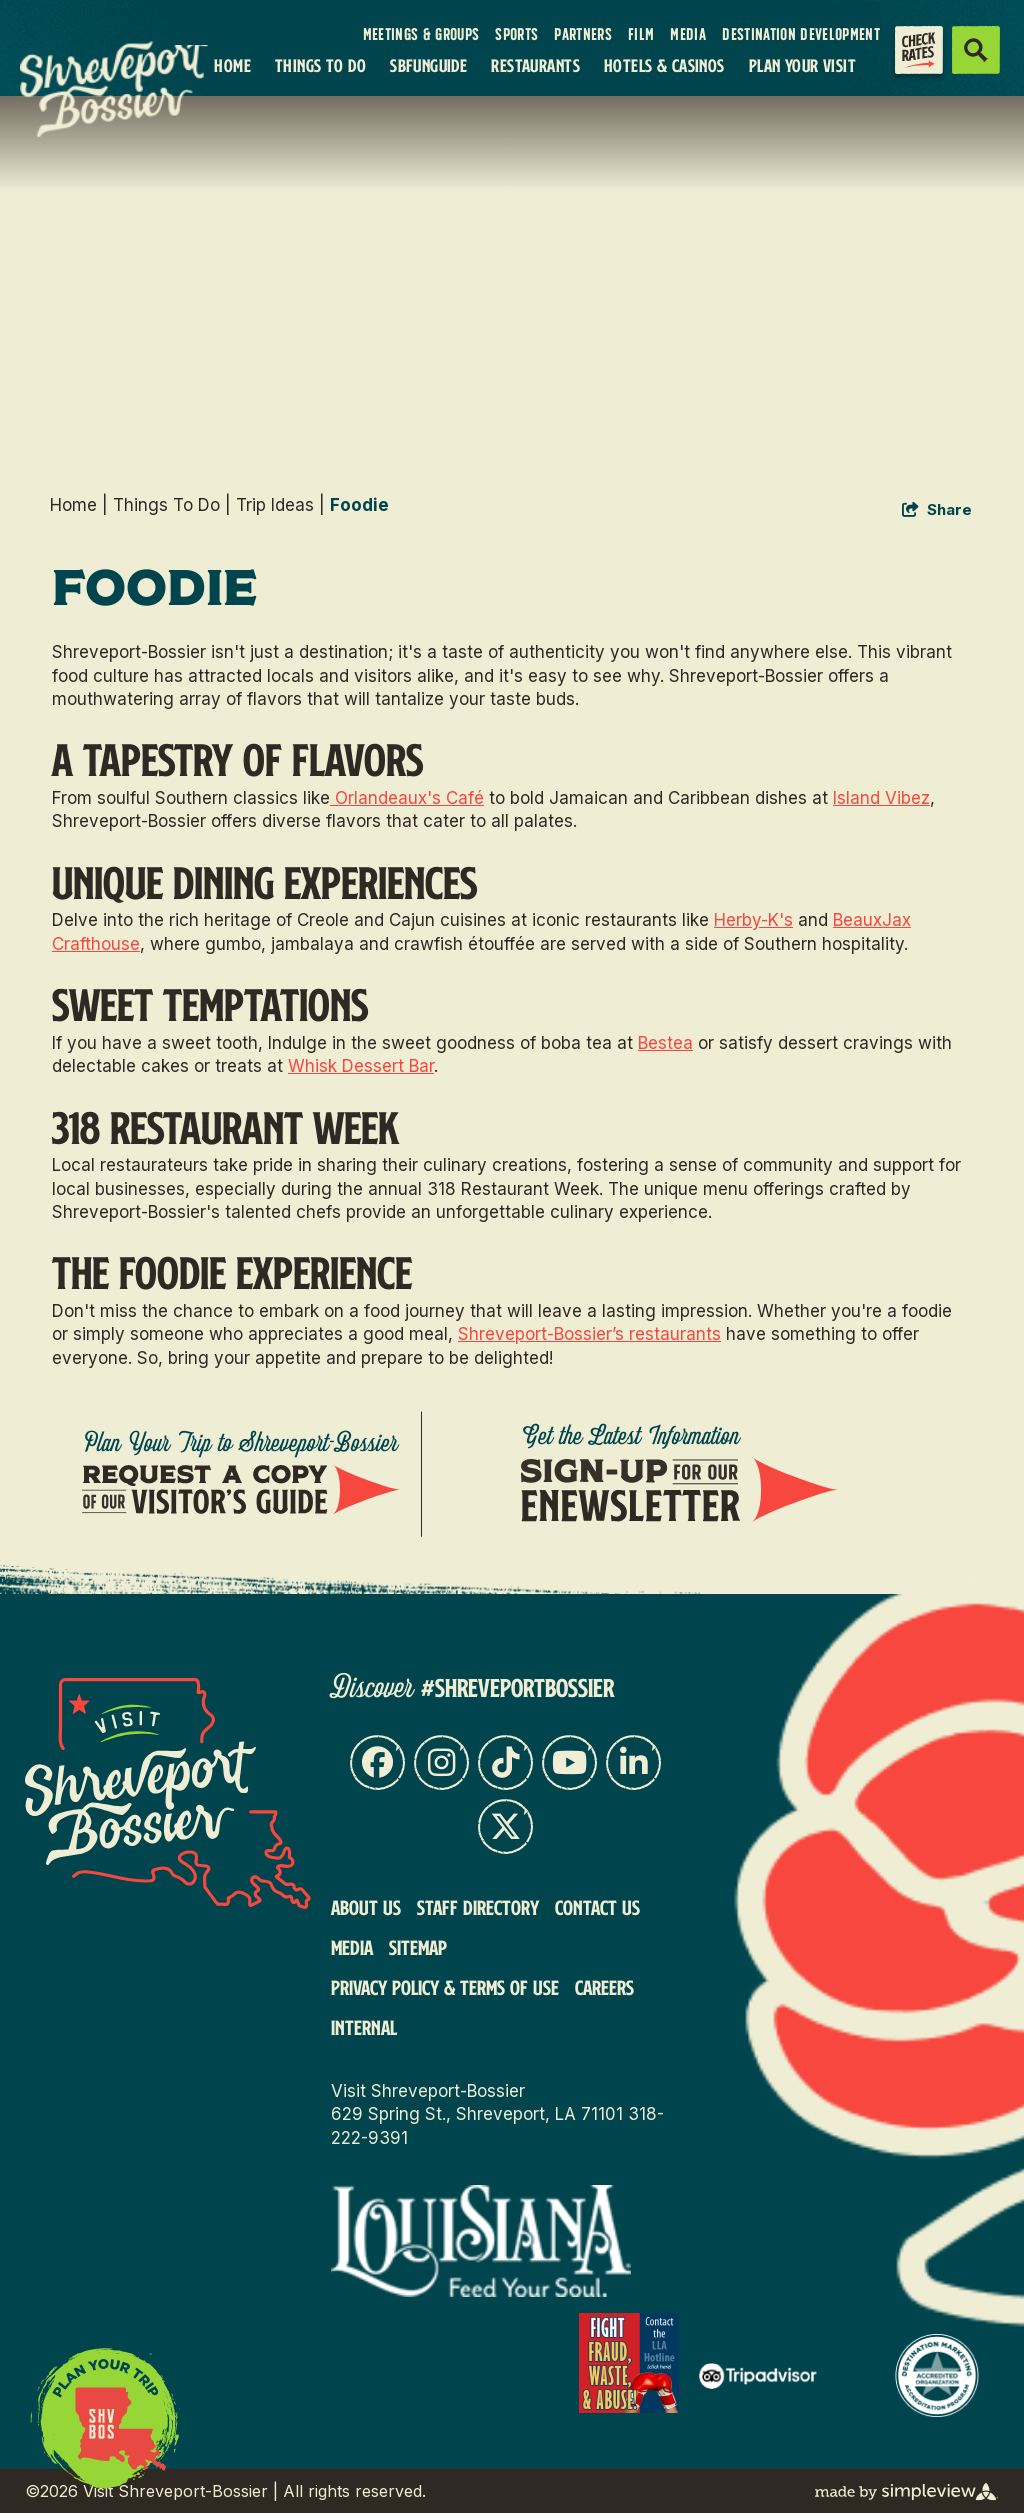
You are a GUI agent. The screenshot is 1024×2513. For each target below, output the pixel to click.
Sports (516, 34)
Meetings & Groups (421, 34)
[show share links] (937, 510)
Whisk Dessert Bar (361, 1066)
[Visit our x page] (505, 1826)
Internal (364, 2027)
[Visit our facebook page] (377, 1762)
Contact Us (597, 1907)
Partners (583, 34)
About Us (366, 1907)
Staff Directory (478, 1907)
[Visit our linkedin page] (633, 1762)
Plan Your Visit (802, 65)
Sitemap (418, 1947)
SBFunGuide (428, 65)
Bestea (665, 1043)
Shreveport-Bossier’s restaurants (589, 1334)
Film (641, 34)
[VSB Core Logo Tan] (70, 86)
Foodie (359, 505)
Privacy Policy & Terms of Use (445, 1987)
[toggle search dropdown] (976, 50)
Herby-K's (753, 920)
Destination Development (801, 34)
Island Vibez (881, 798)
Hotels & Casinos (664, 65)
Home (232, 65)
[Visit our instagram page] (441, 1762)
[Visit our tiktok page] (505, 1762)
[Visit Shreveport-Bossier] (168, 1793)
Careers (604, 1987)
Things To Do (320, 65)
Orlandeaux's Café (407, 798)
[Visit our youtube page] (569, 1762)
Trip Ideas (280, 505)
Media (688, 34)
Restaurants (535, 65)
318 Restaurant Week (225, 1126)
